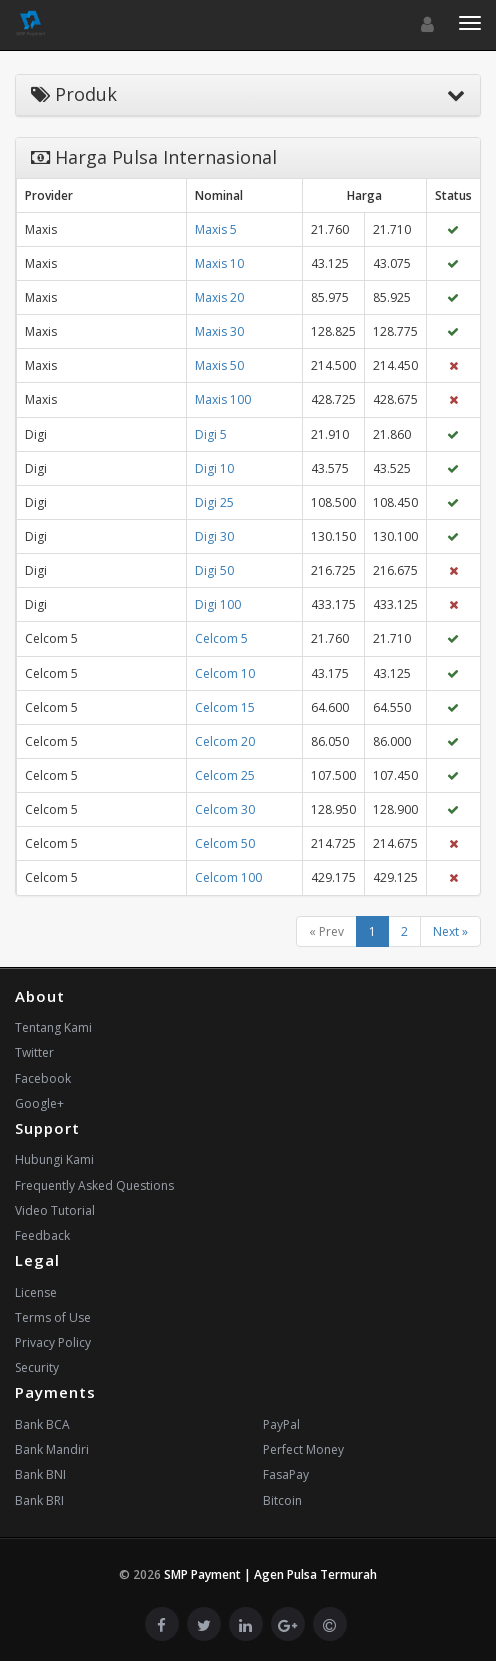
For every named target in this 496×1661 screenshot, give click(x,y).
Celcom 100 (228, 877)
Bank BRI (39, 1500)
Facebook (43, 1078)
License (36, 1292)
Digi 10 (214, 468)
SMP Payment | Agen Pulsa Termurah (270, 1574)
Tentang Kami (53, 1027)
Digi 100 (218, 604)
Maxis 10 (219, 263)
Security (37, 1367)
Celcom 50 (225, 843)
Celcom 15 (225, 707)
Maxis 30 (219, 331)
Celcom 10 (225, 673)
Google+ (39, 1103)
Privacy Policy (53, 1342)
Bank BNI (40, 1474)
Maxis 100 (223, 399)
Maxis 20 (219, 297)
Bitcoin (282, 1500)
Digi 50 (214, 570)
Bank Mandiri (52, 1449)
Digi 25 (214, 502)
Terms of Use (53, 1317)
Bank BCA (42, 1424)
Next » (450, 931)
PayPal (281, 1424)
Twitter (34, 1052)
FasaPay (286, 1474)
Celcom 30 (225, 809)
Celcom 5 (221, 638)
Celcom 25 (225, 775)
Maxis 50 (219, 365)
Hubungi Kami (54, 1159)
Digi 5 (211, 434)
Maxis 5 (216, 229)
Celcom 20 (225, 741)
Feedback (42, 1235)
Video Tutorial (55, 1210)
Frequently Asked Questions (94, 1185)
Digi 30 (214, 536)
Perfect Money (303, 1449)
